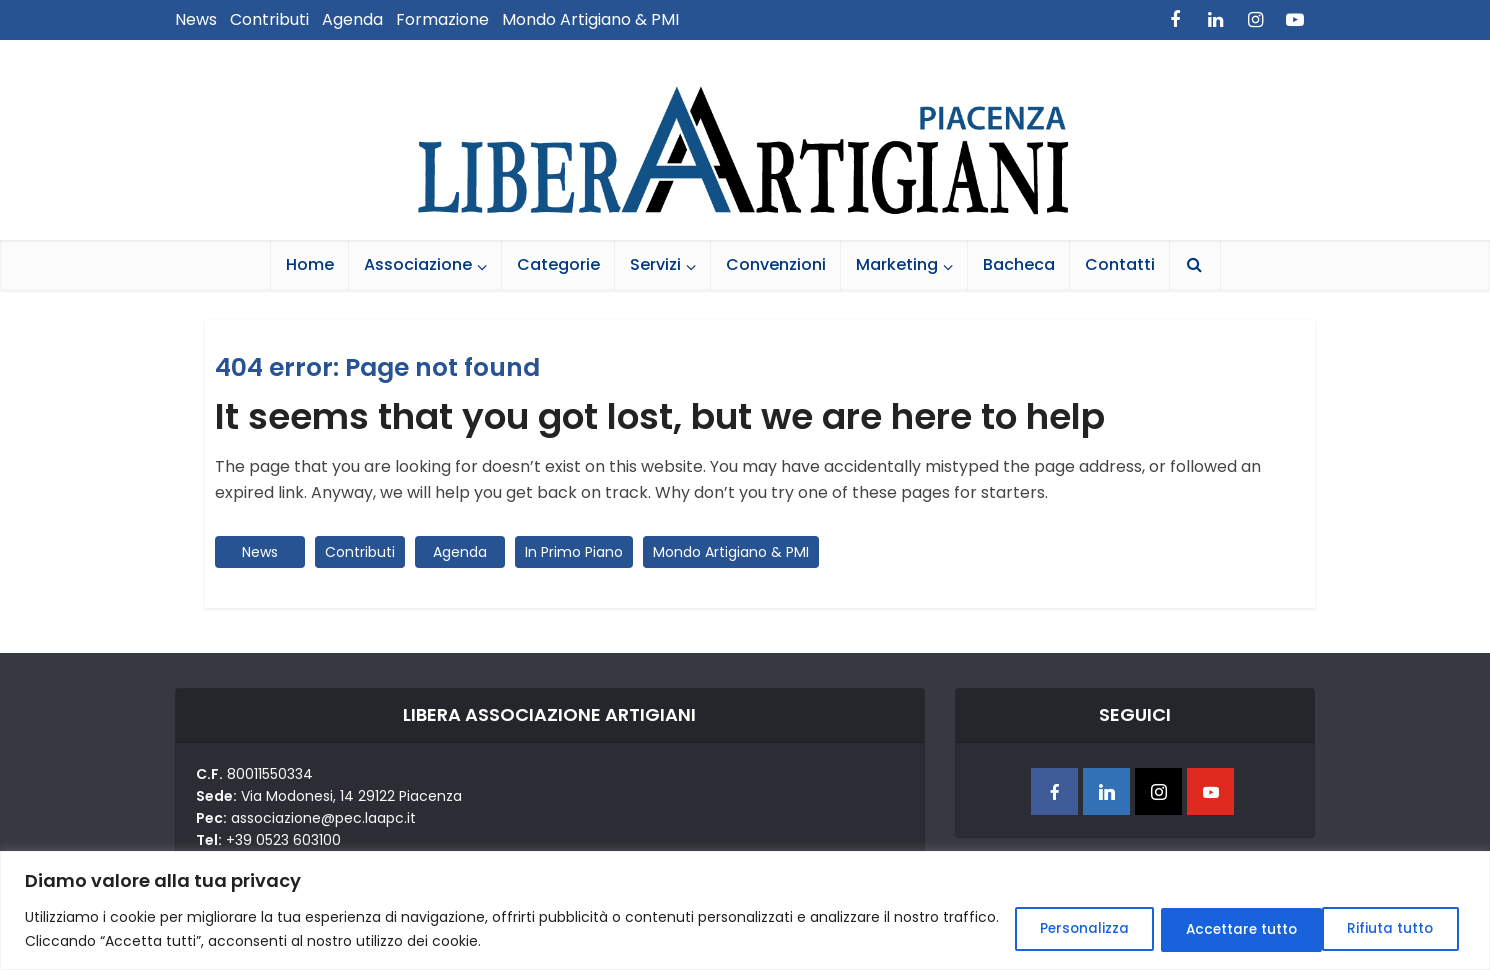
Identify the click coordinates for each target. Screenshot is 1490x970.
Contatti (1120, 264)
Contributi (269, 19)
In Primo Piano (574, 552)
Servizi (655, 264)
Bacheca (1019, 264)
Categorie (558, 264)
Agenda (352, 19)
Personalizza (1056, 929)
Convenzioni (776, 264)
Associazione (418, 264)
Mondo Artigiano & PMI (590, 19)
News (196, 19)
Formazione (442, 19)
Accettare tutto (1378, 929)
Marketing (897, 264)
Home (310, 264)
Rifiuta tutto (1211, 929)
